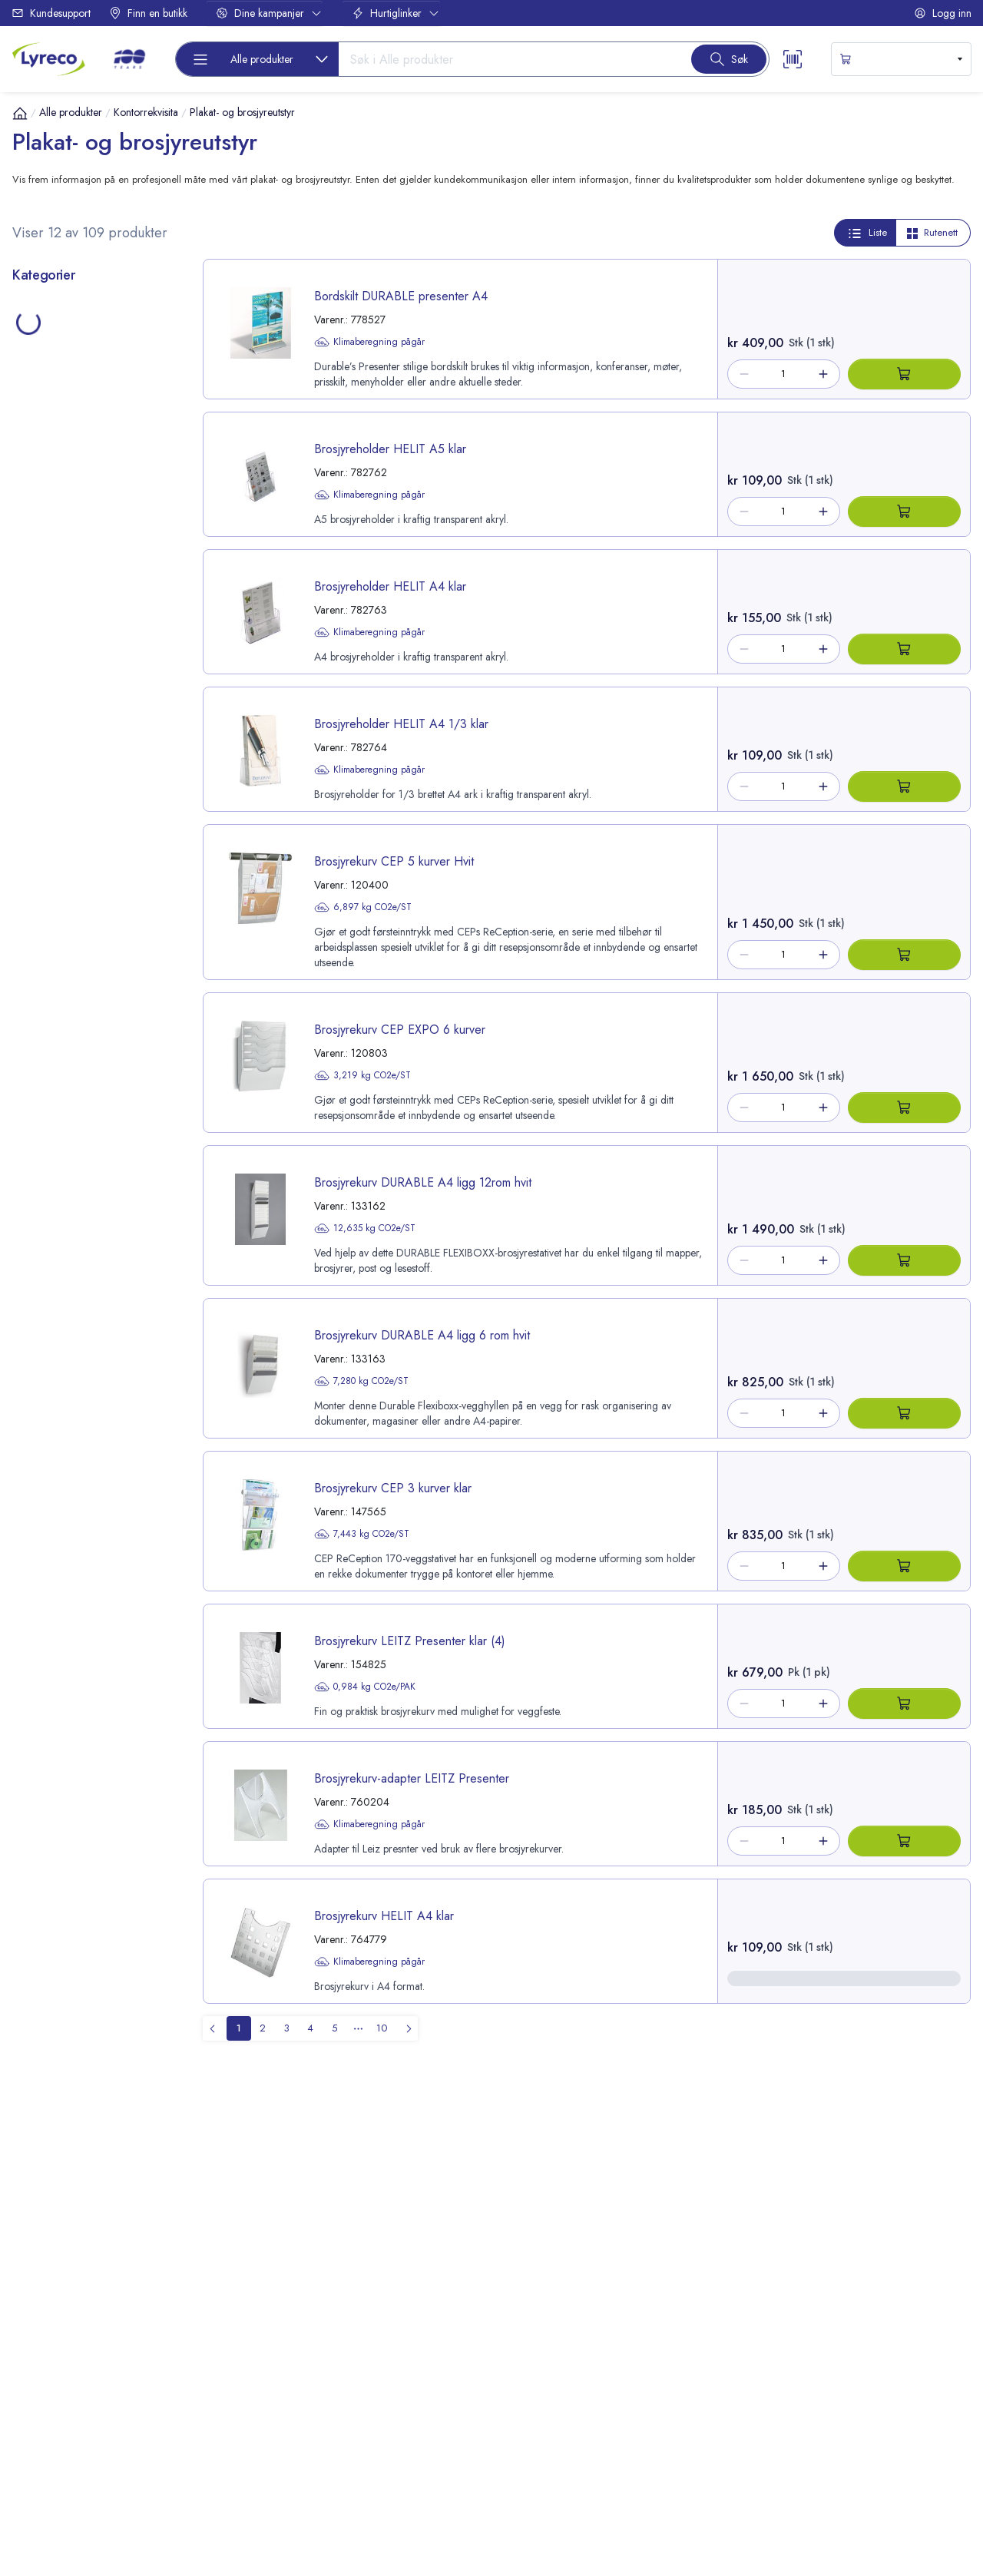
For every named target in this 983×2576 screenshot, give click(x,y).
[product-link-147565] (460, 1521)
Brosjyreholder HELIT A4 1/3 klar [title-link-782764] (401, 724)
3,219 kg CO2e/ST (362, 1075)
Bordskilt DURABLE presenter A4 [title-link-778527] (401, 296)
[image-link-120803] (260, 1056)
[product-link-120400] (460, 902)
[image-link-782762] (260, 476)
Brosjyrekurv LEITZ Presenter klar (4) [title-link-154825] (409, 1641)
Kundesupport (51, 13)
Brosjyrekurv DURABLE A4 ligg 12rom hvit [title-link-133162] (422, 1182)
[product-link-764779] (460, 1941)
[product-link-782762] (460, 474)
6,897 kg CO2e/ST (363, 907)
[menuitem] (405, 2028)
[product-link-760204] (460, 1804)
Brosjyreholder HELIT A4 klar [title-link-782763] (390, 586)
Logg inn (942, 13)
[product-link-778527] (460, 329)
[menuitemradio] (239, 2028)
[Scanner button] (792, 59)
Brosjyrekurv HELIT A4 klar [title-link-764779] (384, 1916)
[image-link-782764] (260, 750)
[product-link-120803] (460, 1062)
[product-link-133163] (460, 1368)
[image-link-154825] (260, 1668)
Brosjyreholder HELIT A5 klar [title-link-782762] (390, 449)
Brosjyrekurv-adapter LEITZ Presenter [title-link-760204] (411, 1778)
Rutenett (931, 232)
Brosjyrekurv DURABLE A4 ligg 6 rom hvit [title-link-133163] (422, 1335)
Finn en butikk (148, 13)
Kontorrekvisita (146, 112)
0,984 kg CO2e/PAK (364, 1686)
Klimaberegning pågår (369, 341)
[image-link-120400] (260, 888)
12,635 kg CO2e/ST (364, 1228)
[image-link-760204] (260, 1805)
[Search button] (728, 59)
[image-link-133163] (260, 1362)
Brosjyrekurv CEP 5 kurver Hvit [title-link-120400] (394, 861)
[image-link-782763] (260, 613)
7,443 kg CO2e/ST (361, 1533)
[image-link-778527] (260, 323)
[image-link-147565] (260, 1515)
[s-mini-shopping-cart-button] (901, 59)
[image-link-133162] (260, 1209)
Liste (867, 232)
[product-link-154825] (460, 1666)
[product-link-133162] (460, 1215)
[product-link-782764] (460, 749)
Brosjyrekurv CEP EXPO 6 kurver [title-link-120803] (399, 1029)
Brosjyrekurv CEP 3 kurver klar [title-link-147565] (393, 1488)
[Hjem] (20, 112)
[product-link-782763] (460, 612)
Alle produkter (70, 112)
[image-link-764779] (260, 1942)
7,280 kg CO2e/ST (361, 1381)
